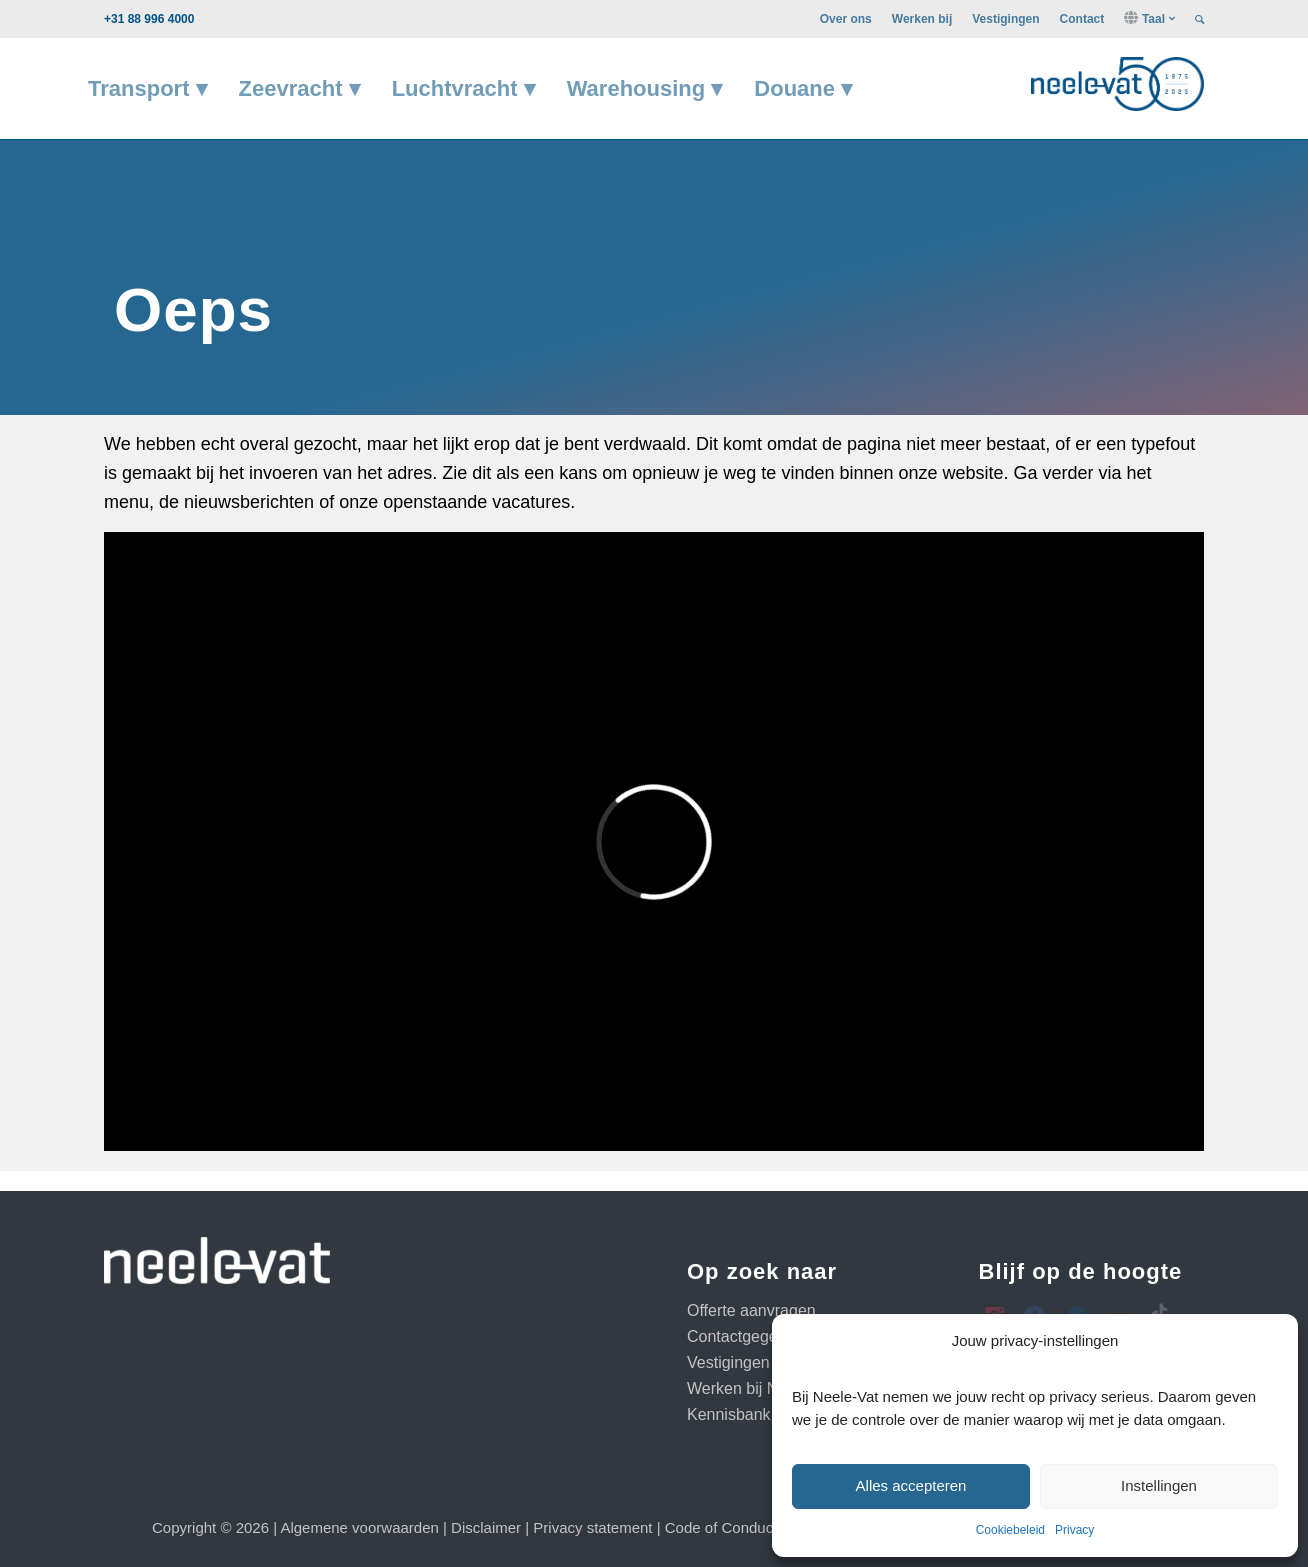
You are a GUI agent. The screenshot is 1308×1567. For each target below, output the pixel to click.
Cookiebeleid (1010, 1530)
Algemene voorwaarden (359, 1527)
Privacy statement (592, 1527)
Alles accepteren (911, 1485)
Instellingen (1159, 1485)
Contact (1082, 19)
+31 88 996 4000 (149, 19)
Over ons (846, 19)
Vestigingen (1005, 19)
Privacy (1074, 1530)
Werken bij (922, 19)
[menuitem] (846, 19)
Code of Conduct (721, 1527)
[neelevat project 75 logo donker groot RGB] (1117, 81)
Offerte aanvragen (751, 1310)
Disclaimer (486, 1527)
